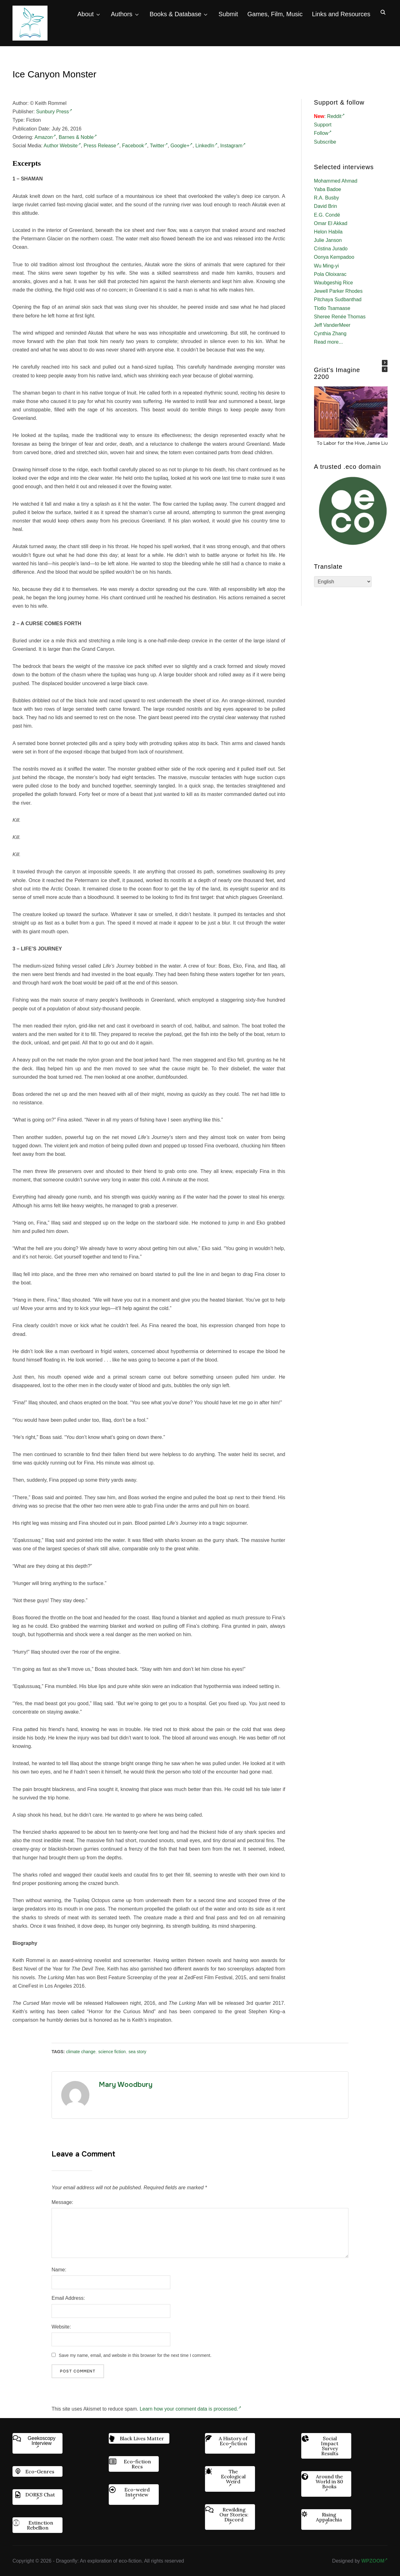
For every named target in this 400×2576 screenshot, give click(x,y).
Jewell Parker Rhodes (338, 291)
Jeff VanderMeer (332, 325)
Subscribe (325, 142)
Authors (121, 14)
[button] (385, 363)
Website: (61, 2326)
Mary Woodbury (125, 2084)
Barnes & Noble (78, 137)
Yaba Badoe (327, 189)
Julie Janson (328, 240)
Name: (59, 2269)
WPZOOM (374, 2561)
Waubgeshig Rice (333, 282)
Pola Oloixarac (330, 274)
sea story (137, 2051)
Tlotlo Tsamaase (332, 308)
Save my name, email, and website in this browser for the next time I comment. (135, 2355)
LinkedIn (206, 145)
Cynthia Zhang (330, 333)
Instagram (233, 145)
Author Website (62, 145)
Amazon (45, 137)
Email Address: (68, 2298)
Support (323, 124)
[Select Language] (343, 581)
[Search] (383, 12)
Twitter (159, 145)
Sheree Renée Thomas (340, 316)
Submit (228, 14)
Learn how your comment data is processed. (190, 2409)
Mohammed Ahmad (336, 181)
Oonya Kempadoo (334, 257)
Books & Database (176, 14)
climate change (80, 2051)
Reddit (335, 116)
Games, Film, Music (275, 14)
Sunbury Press (54, 111)
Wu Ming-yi (326, 265)
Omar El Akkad (331, 223)
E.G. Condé (327, 215)
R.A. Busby (326, 197)
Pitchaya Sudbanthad (338, 299)
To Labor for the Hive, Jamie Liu (352, 443)
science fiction (112, 2051)
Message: (62, 2202)
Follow (323, 133)
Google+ (181, 145)
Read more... (328, 342)
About (85, 14)
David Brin (325, 206)
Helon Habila (328, 231)
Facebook (134, 145)
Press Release (101, 145)
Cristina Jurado (331, 248)
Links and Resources (341, 14)
